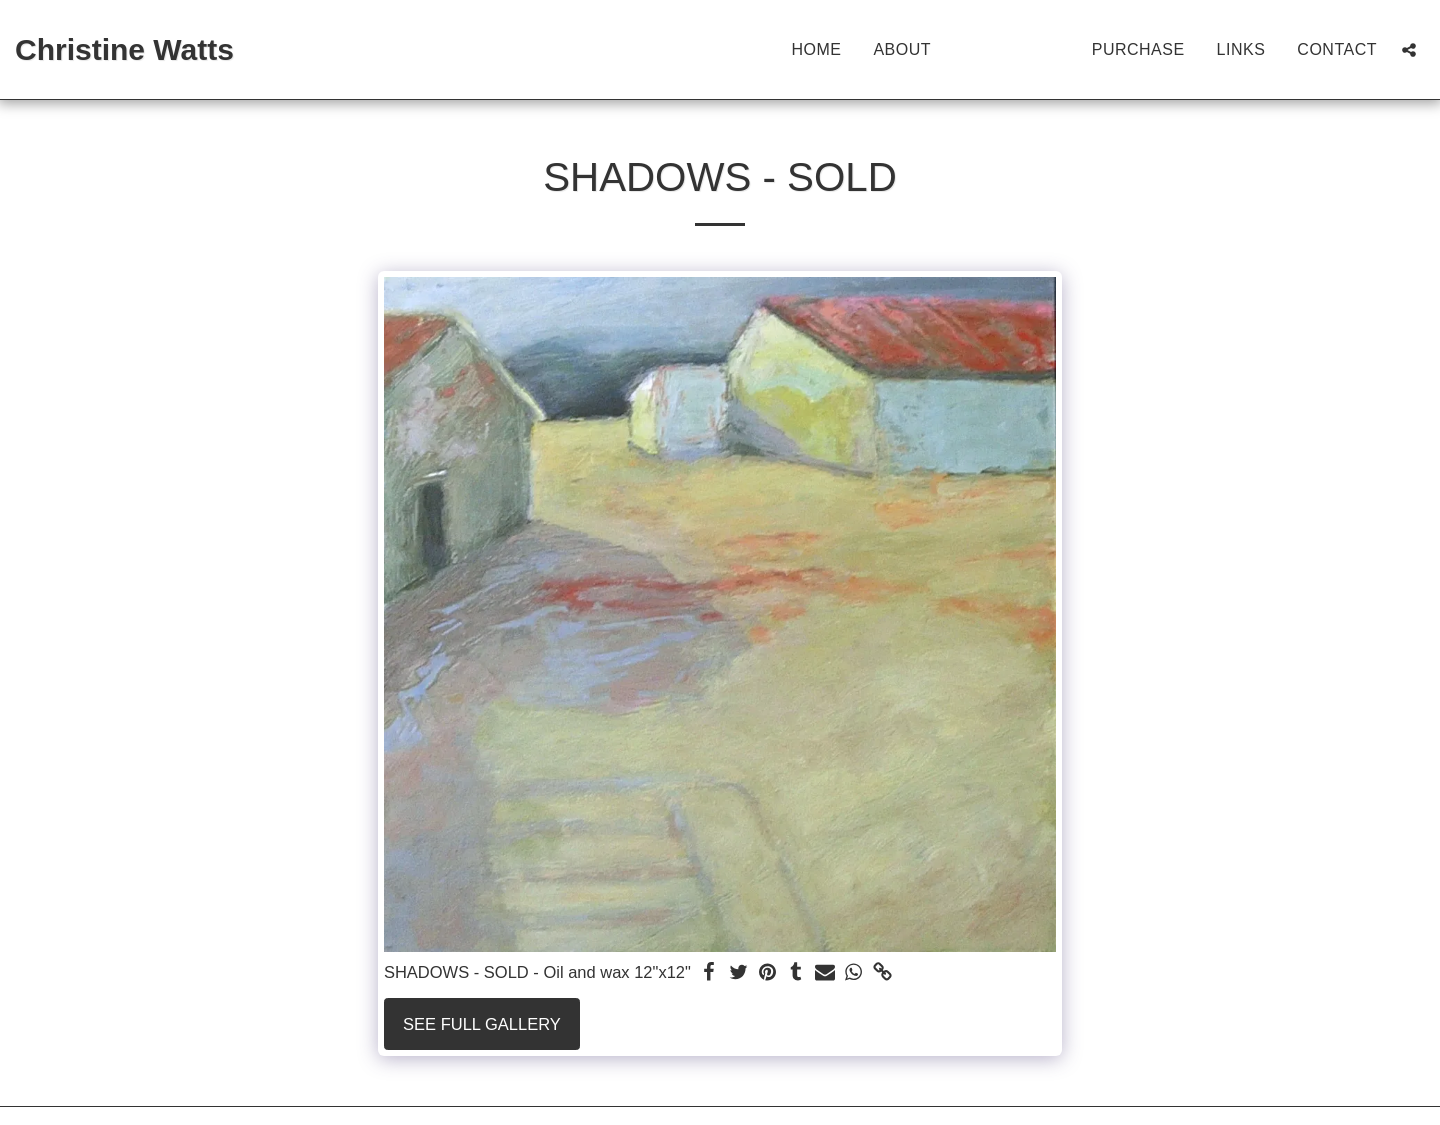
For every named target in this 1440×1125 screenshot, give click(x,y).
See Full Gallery (482, 1024)
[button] (1409, 50)
